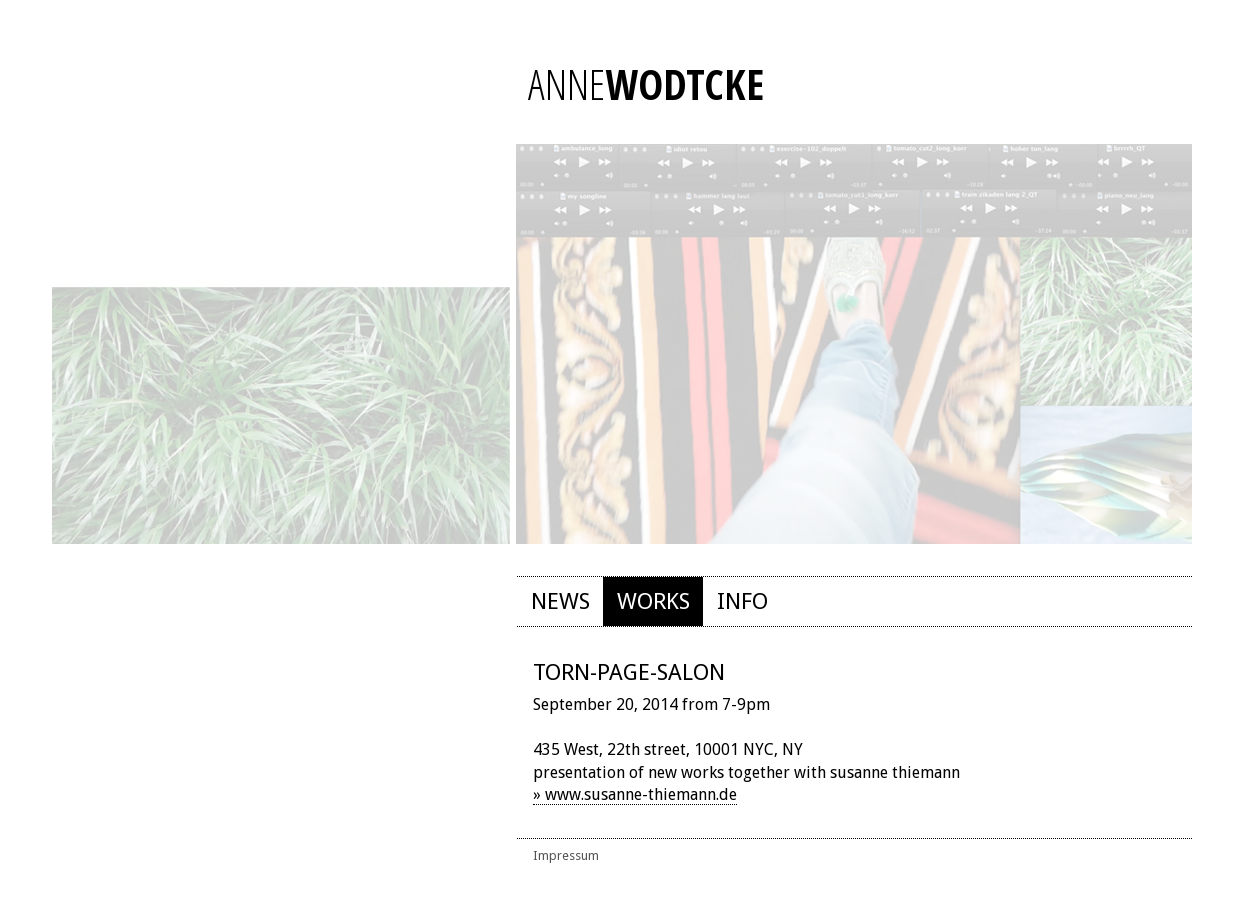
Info (742, 601)
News (560, 601)
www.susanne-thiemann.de (641, 794)
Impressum (566, 855)
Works (653, 601)
